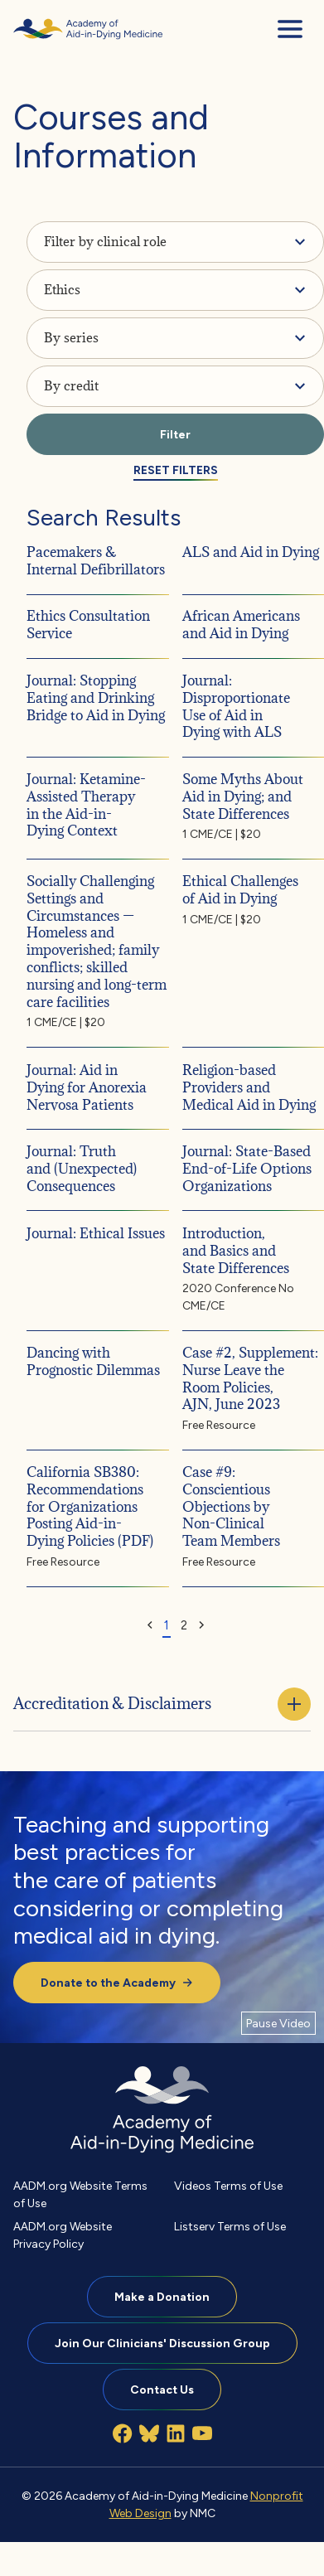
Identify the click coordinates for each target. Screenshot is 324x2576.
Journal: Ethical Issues (96, 1232)
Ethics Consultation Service (88, 624)
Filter (175, 434)
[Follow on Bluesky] (149, 2433)
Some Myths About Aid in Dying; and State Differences (242, 796)
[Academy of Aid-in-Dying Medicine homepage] (87, 29)
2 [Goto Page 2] (184, 1625)
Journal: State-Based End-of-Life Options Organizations (247, 1168)
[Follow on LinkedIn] (176, 2433)
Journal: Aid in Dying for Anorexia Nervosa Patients (87, 1087)
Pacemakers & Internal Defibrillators (96, 560)
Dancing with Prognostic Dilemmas (93, 1361)
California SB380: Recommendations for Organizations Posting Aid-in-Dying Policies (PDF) (90, 1506)
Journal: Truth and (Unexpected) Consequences (82, 1168)
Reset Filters (175, 470)
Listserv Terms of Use (230, 2226)
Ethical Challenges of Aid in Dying (240, 890)
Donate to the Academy (117, 1982)
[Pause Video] (278, 2023)
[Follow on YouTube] (202, 2433)
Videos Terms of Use (228, 2185)
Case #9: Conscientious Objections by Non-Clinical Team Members (231, 1506)
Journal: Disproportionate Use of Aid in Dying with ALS (236, 706)
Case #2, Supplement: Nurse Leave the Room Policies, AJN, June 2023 (250, 1378)
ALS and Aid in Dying (250, 551)
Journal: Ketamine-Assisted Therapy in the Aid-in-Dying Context (86, 805)
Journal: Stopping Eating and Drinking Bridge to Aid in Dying (96, 697)
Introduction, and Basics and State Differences (235, 1249)
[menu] (290, 29)
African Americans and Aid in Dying (241, 624)
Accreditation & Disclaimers (162, 1704)
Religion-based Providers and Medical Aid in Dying (249, 1087)
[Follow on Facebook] (123, 2433)
